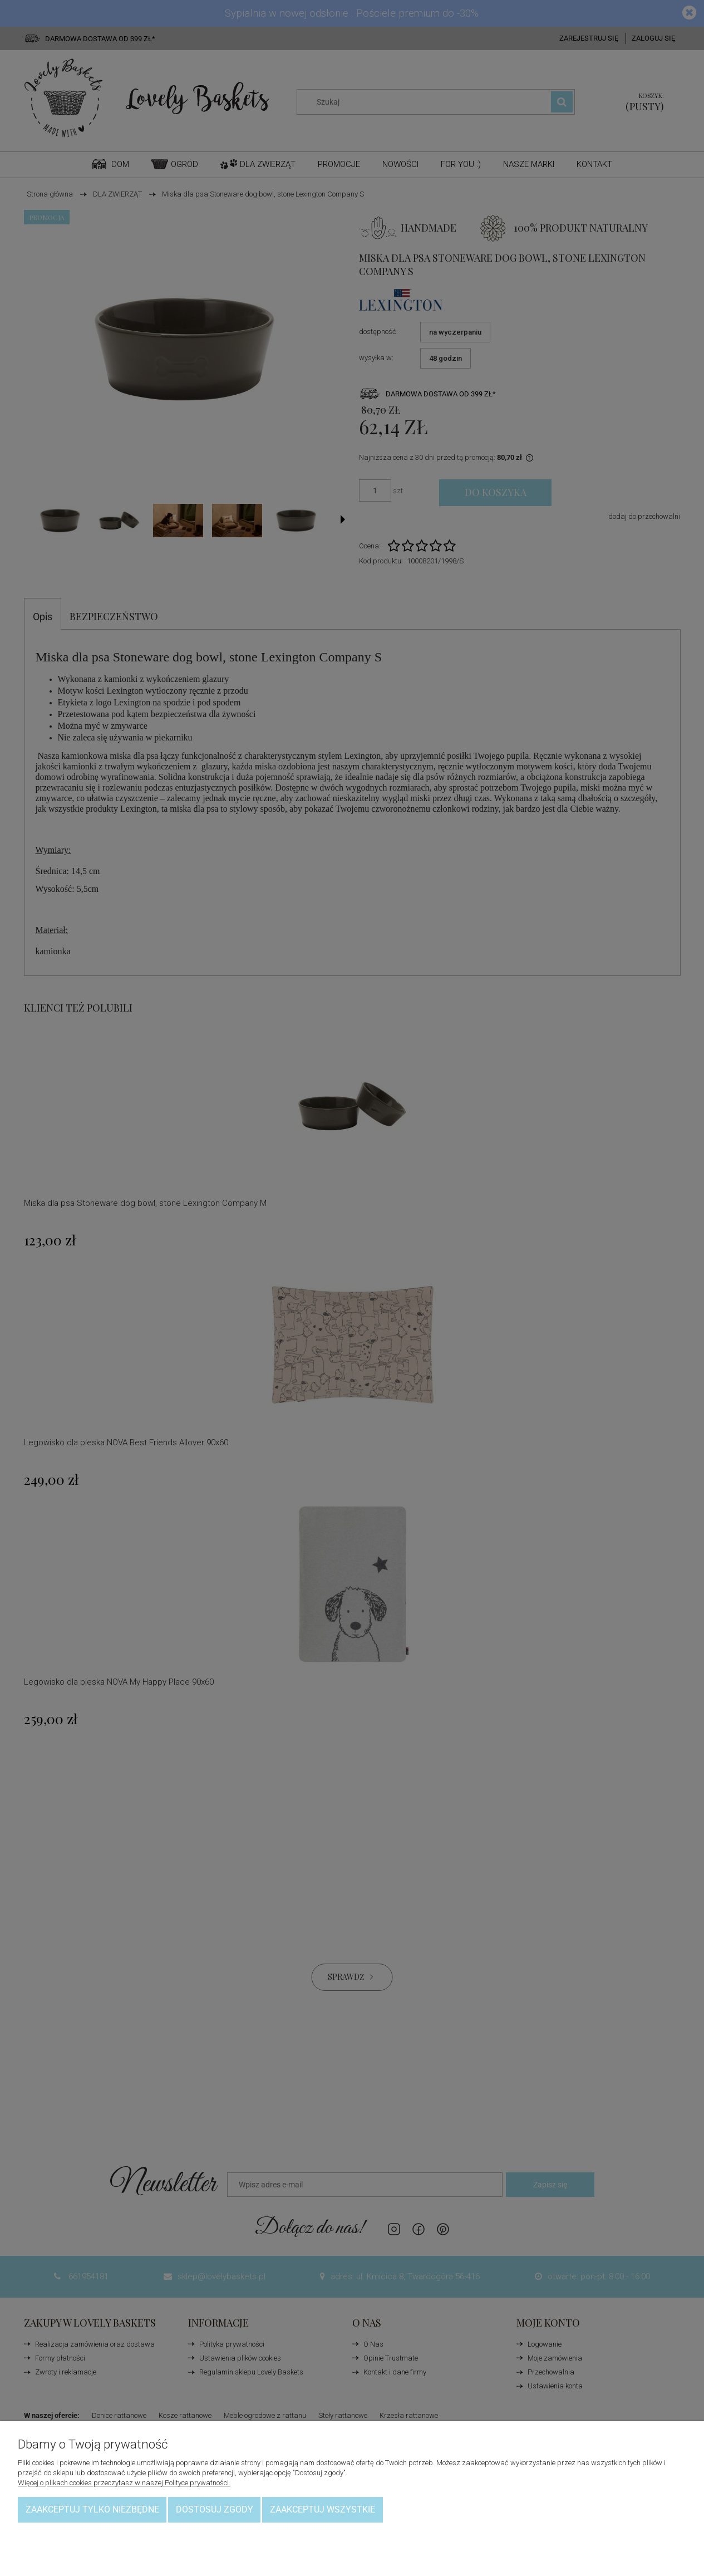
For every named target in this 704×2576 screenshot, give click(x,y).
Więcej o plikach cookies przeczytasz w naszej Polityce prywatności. (124, 2483)
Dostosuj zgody (214, 2509)
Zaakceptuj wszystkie (322, 2509)
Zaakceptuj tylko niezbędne (92, 2509)
